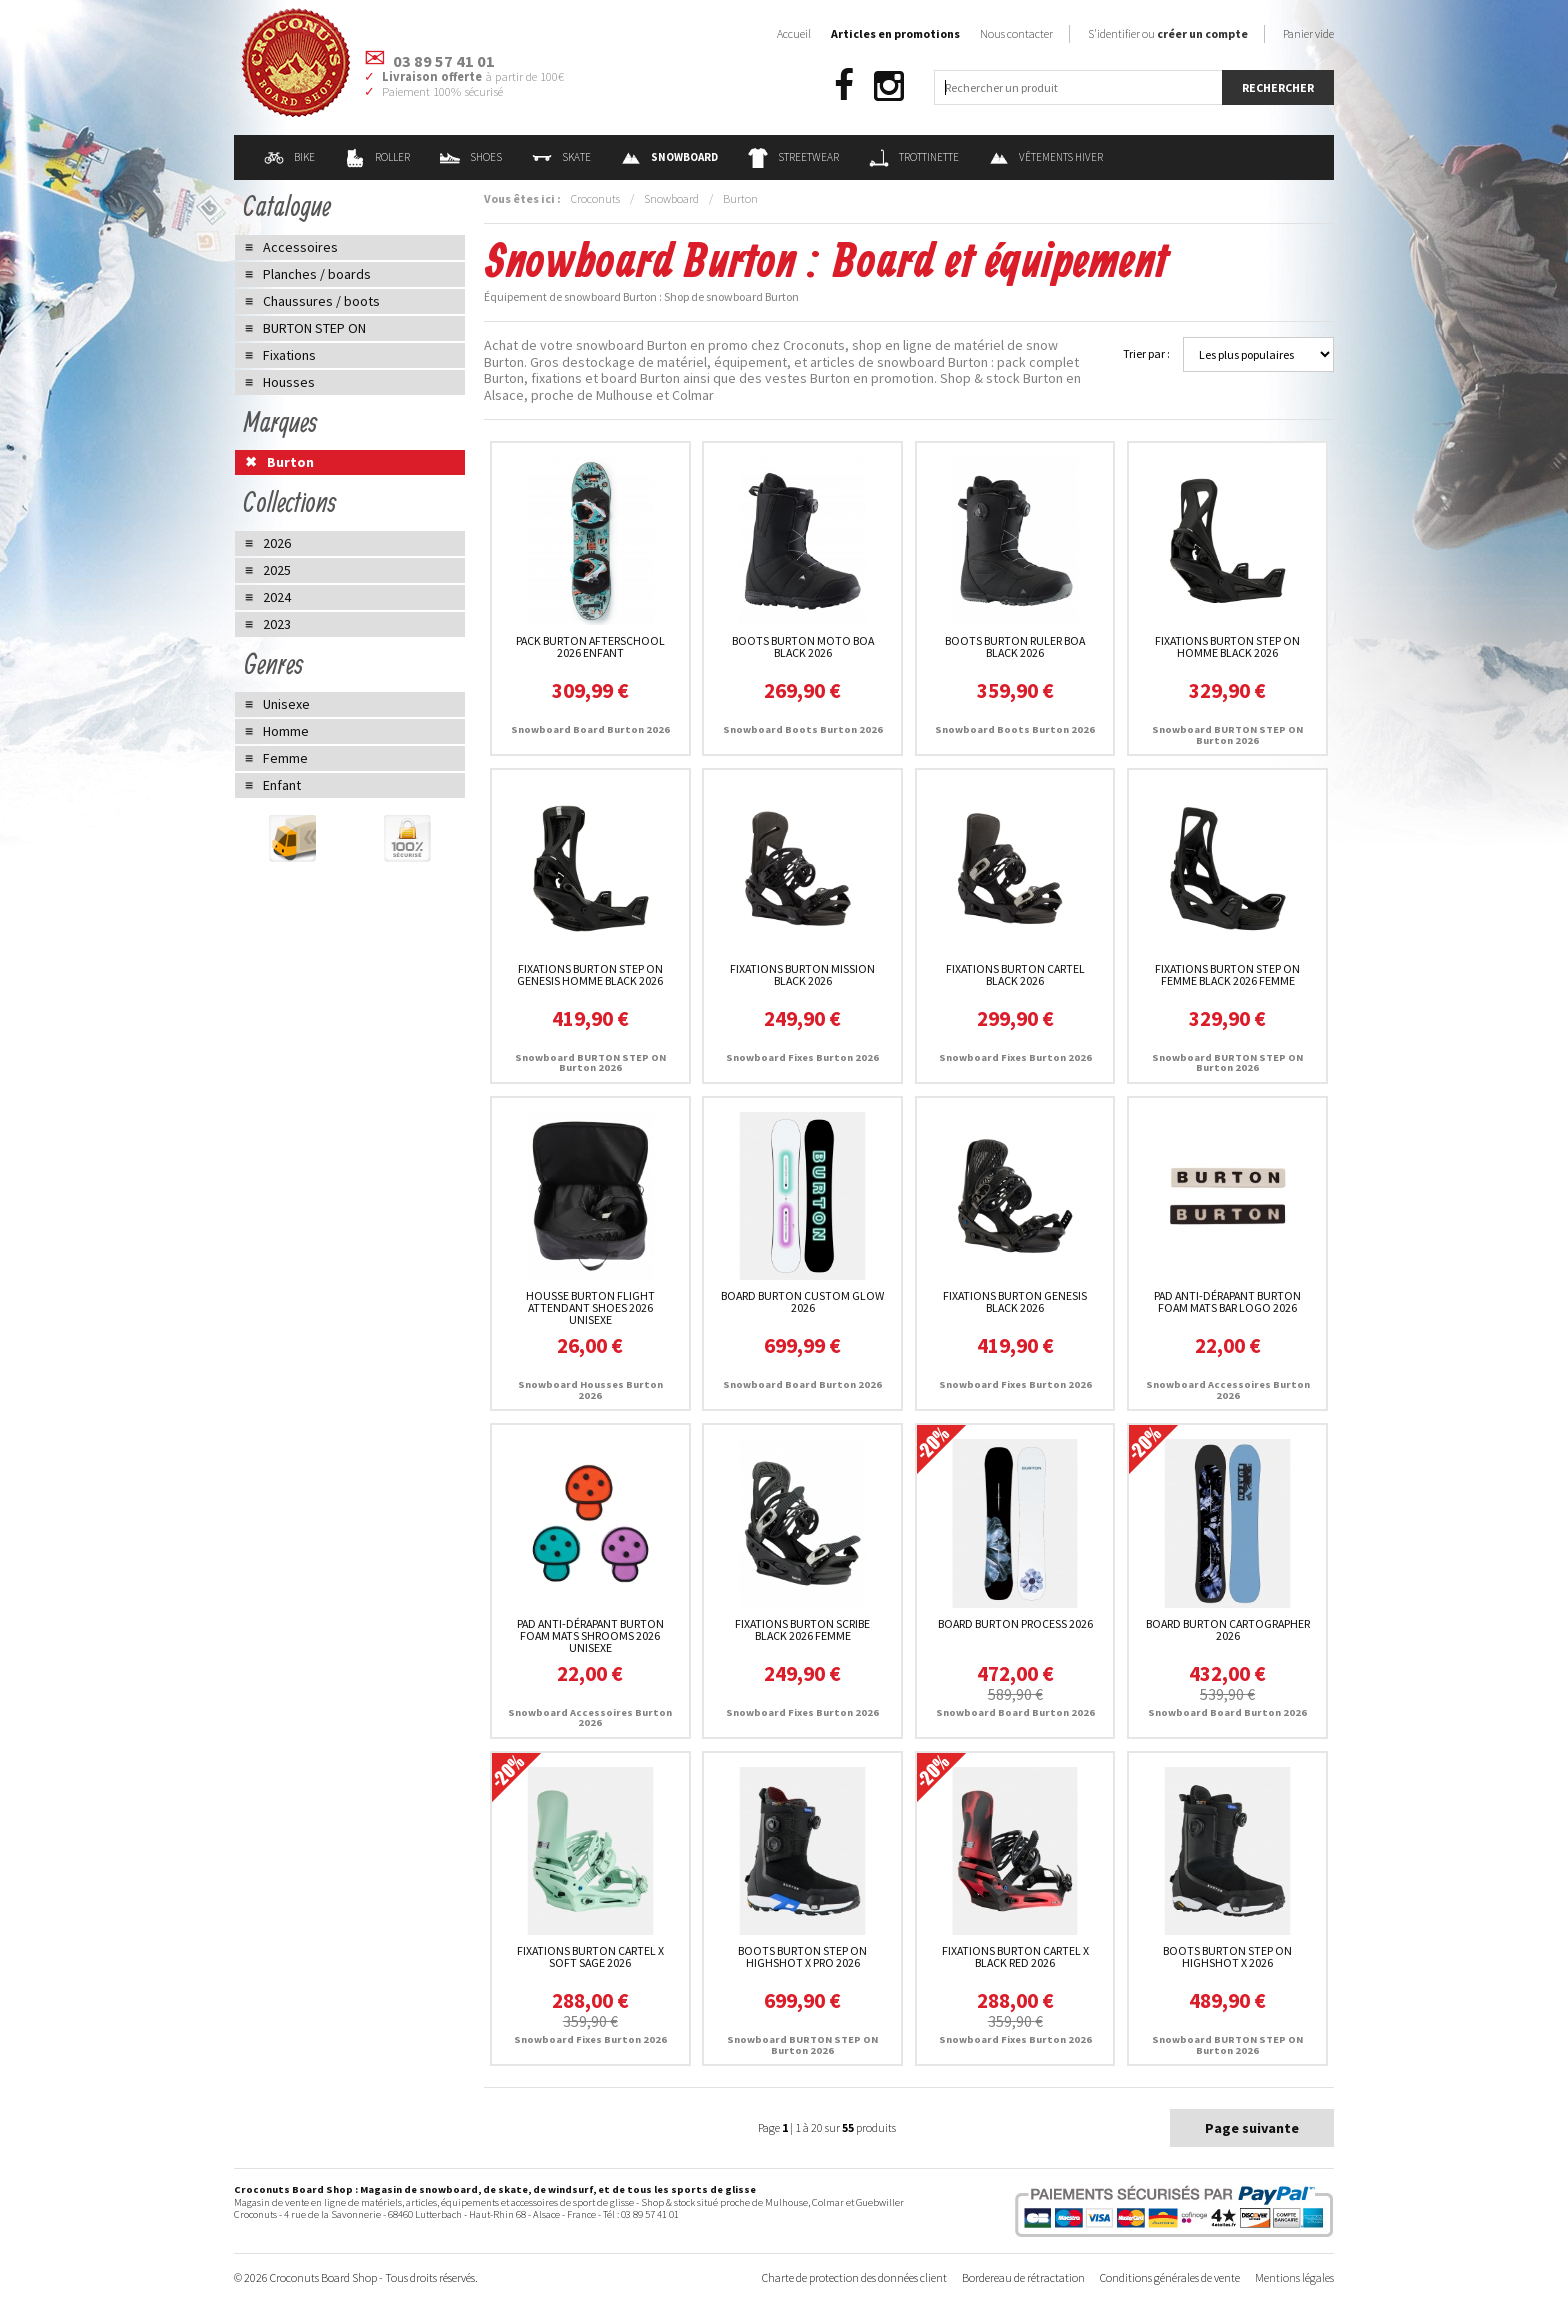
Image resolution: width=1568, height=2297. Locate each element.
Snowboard (671, 198)
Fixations (289, 355)
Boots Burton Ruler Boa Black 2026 (1015, 646)
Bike (289, 157)
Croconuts (595, 198)
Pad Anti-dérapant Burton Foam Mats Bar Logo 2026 (1227, 1301)
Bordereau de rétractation (1023, 2277)
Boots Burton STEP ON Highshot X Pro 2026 (802, 1956)
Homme (286, 731)
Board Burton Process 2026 (1015, 1623)
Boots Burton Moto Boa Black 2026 (803, 646)
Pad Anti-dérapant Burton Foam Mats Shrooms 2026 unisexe (590, 1635)
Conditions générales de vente (1170, 2277)
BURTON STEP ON (314, 328)
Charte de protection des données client (854, 2277)
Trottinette (914, 157)
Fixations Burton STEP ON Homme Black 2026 (1227, 646)
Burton (740, 198)
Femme (285, 758)
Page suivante (1252, 2128)
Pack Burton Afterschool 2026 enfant (590, 646)
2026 (277, 543)
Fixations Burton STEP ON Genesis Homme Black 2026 (590, 974)
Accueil (794, 33)
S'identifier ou (1168, 33)
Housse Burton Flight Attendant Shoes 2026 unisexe (590, 1307)
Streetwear (793, 157)
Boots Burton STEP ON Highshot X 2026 (1227, 1956)
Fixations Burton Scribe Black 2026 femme (802, 1629)
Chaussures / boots (321, 301)
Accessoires (300, 247)
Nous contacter (1016, 33)
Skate (561, 157)
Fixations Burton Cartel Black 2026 (1015, 974)
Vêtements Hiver (1046, 157)
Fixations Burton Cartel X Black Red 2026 (1015, 1956)
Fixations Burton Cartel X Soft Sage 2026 (590, 1956)
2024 (277, 597)
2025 (277, 570)
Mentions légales (1294, 2277)
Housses (289, 382)
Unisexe (286, 704)
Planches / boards (317, 274)
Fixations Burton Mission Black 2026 (802, 974)
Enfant (282, 785)
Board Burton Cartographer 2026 (1228, 1629)
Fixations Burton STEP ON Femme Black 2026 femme (1227, 974)
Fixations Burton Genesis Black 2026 (1015, 1301)
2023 (277, 624)
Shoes (471, 157)
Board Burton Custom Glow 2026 (802, 1301)
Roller (377, 157)
